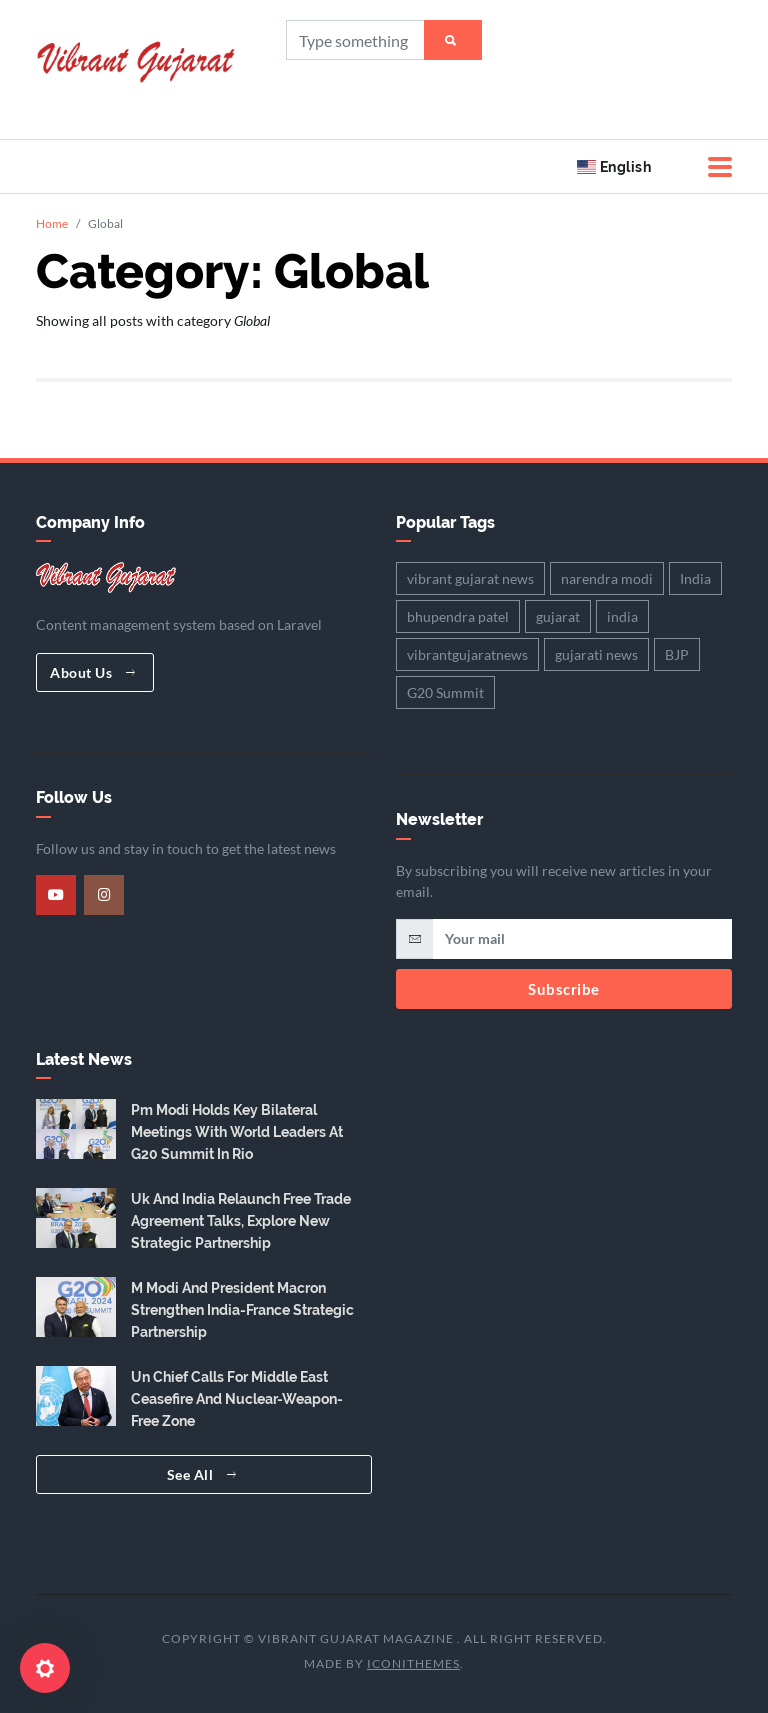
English (614, 166)
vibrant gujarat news (470, 578)
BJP (677, 654)
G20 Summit (445, 692)
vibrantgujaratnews (467, 654)
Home (52, 223)
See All (202, 1474)
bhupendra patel (458, 616)
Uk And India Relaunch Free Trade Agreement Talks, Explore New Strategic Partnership (241, 1221)
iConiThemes (413, 1663)
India (695, 578)
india (622, 616)
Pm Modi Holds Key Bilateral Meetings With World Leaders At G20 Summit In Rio (237, 1132)
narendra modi (607, 578)
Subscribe (564, 989)
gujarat (558, 616)
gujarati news (596, 654)
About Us (92, 672)
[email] (582, 939)
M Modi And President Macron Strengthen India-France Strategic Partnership (242, 1310)
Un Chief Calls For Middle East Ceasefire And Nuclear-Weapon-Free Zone (237, 1399)
